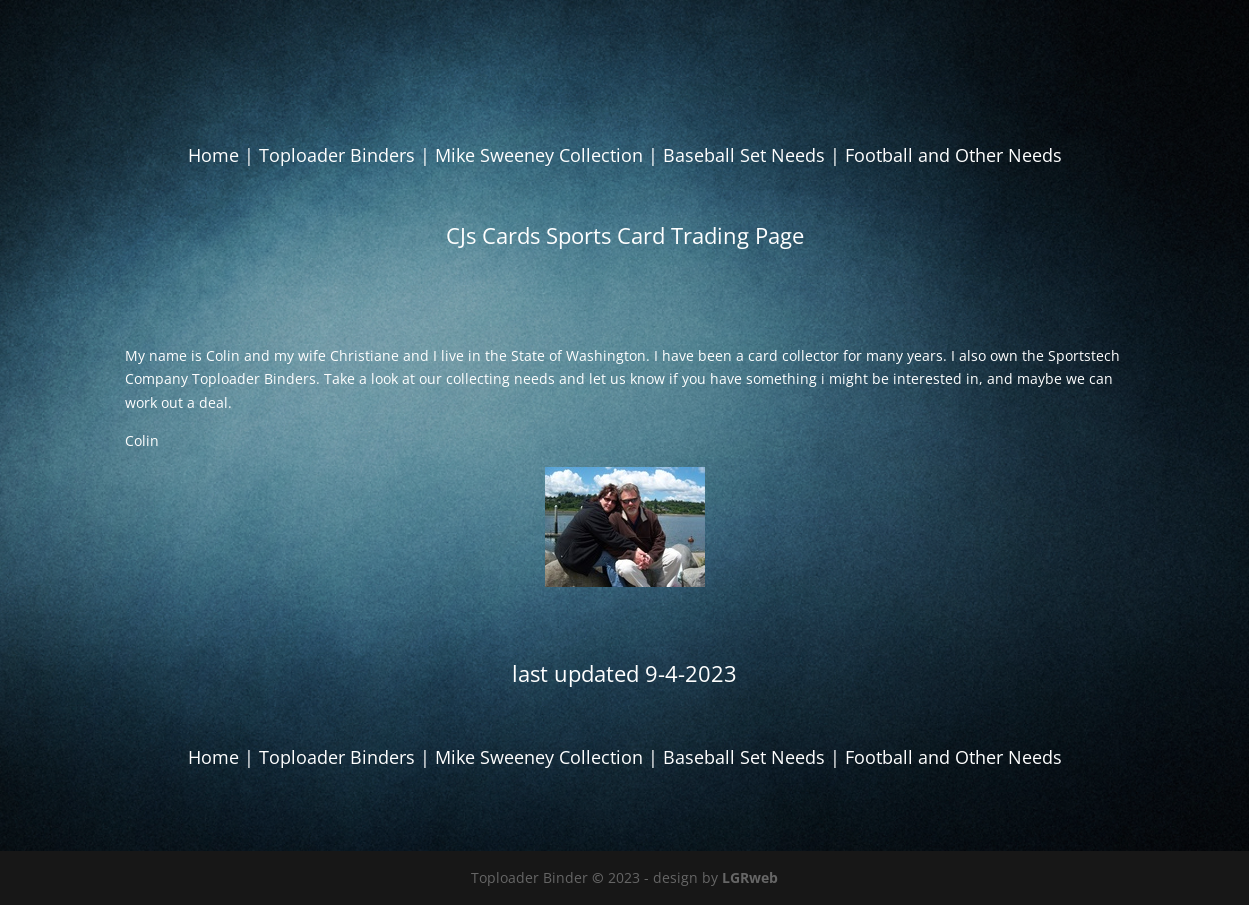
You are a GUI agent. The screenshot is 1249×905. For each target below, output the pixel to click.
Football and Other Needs (953, 155)
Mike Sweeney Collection (539, 155)
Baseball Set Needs (744, 155)
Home (213, 155)
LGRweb (750, 877)
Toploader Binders (337, 155)
